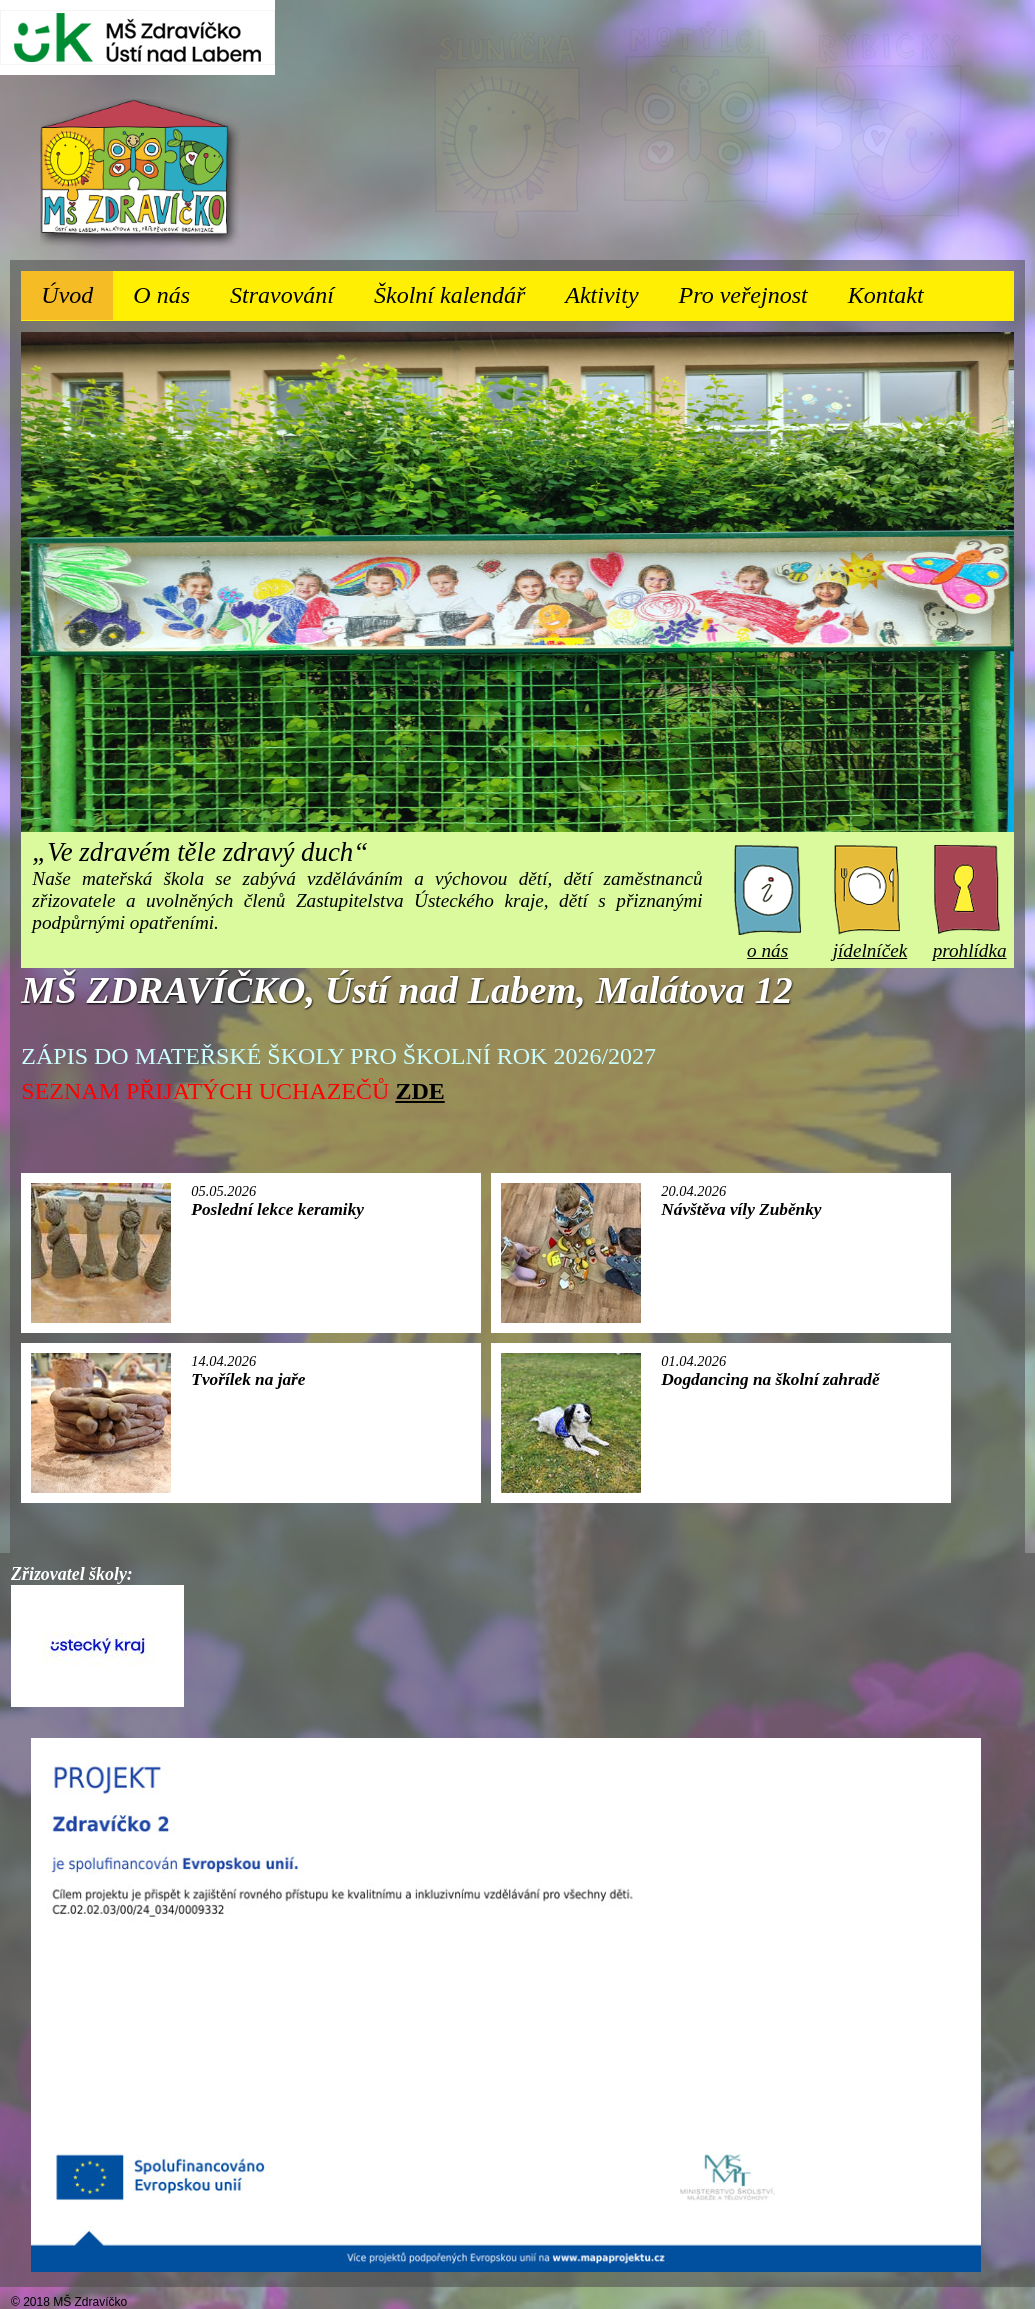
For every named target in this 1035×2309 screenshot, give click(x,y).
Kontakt (886, 295)
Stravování (292, 289)
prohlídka (970, 939)
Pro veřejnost (753, 289)
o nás (767, 939)
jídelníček (870, 939)
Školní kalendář (449, 295)
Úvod (67, 295)
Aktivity (611, 289)
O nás (171, 289)
